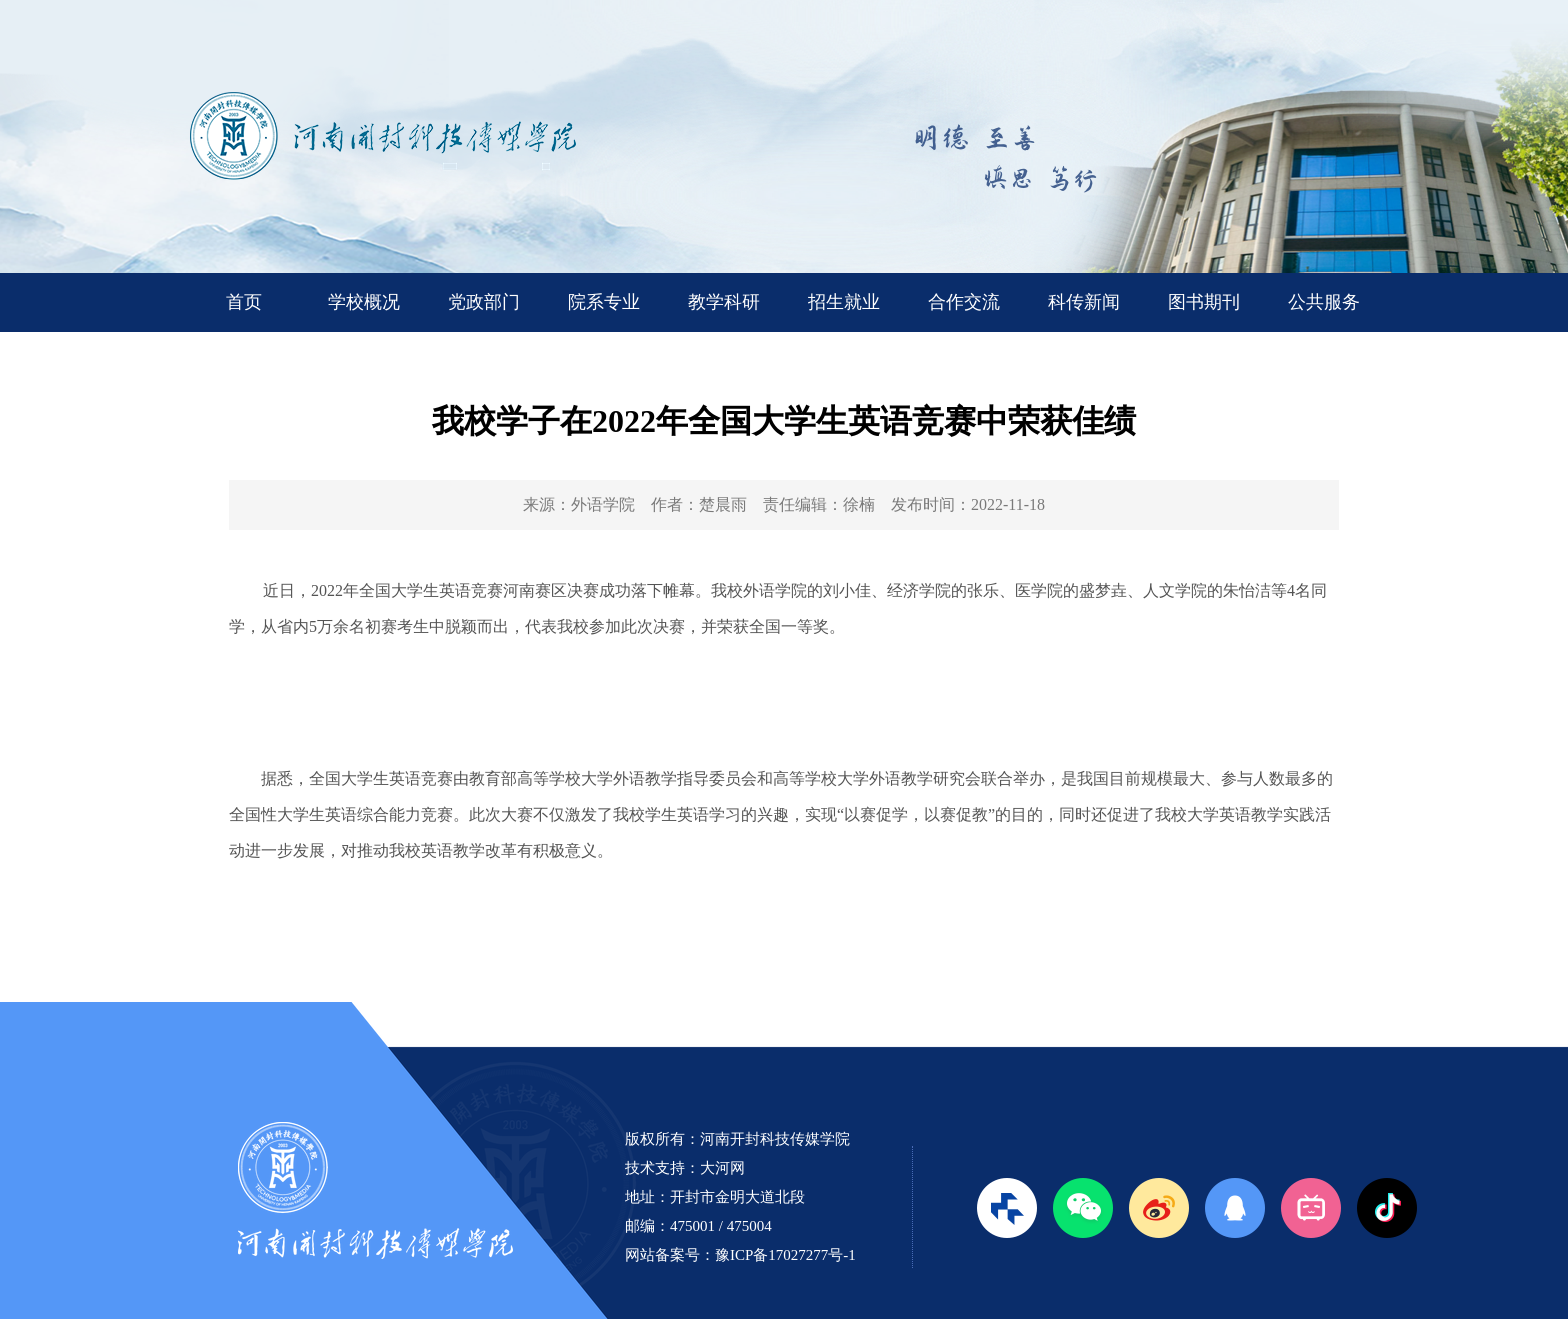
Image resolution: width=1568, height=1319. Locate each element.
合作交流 (964, 302)
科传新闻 (1084, 302)
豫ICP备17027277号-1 (785, 1255)
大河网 (722, 1168)
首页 (244, 302)
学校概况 (364, 302)
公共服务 (1324, 302)
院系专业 (604, 302)
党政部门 (484, 302)
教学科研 (724, 302)
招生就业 (844, 302)
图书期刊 (1204, 302)
